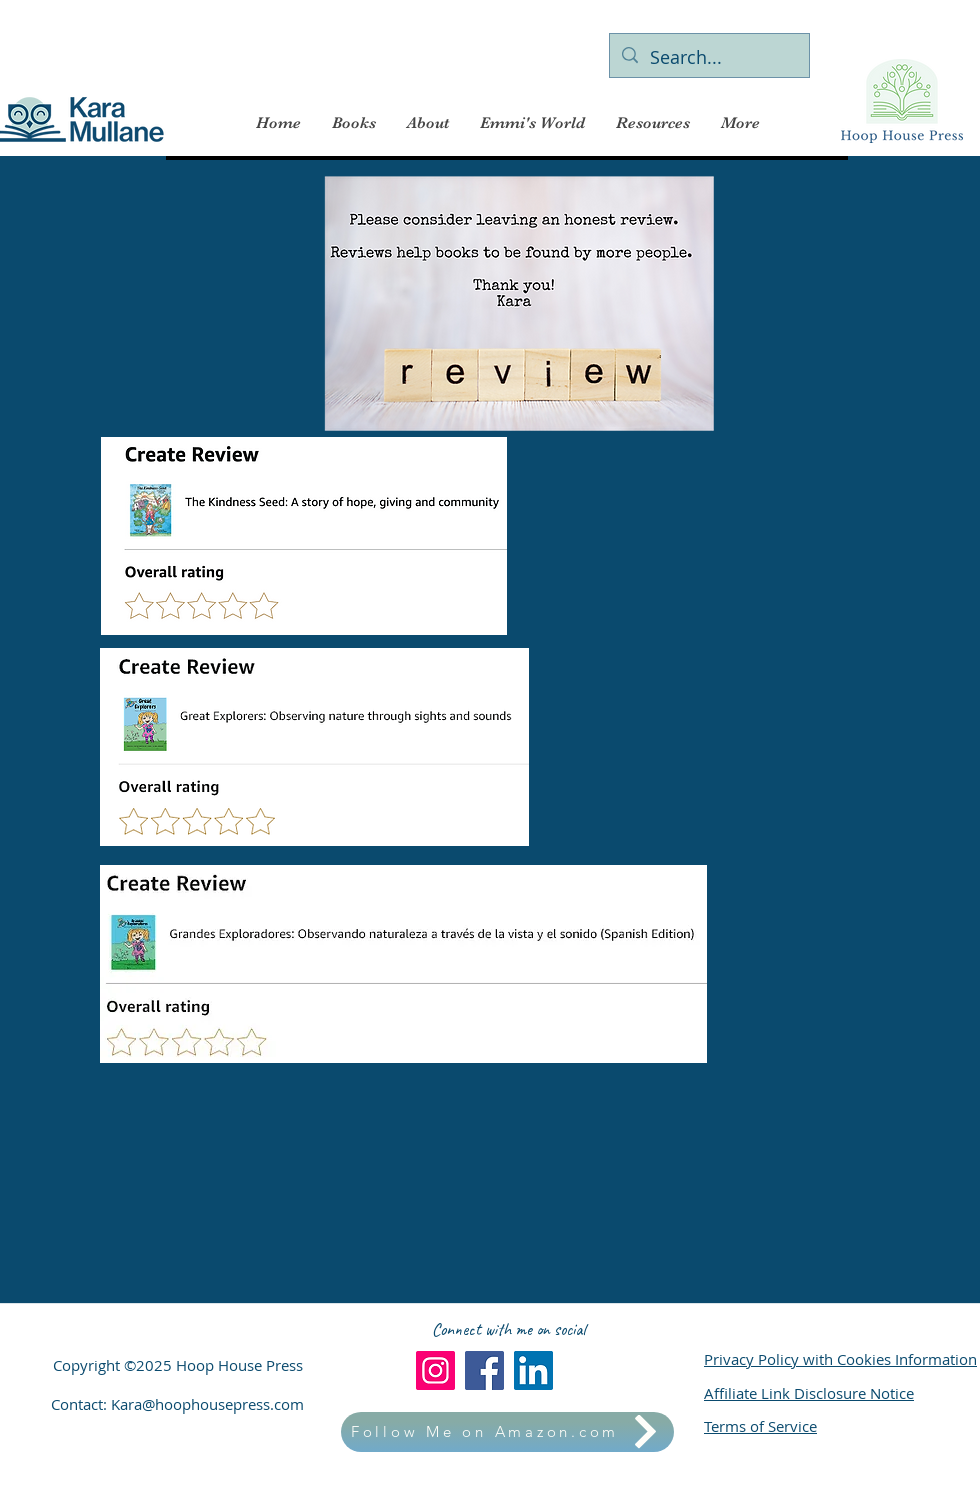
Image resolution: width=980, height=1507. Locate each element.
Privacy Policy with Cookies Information (840, 1359)
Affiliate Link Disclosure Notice (809, 1393)
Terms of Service (760, 1426)
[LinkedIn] (533, 1370)
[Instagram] (435, 1370)
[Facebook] (484, 1370)
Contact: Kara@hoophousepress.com (177, 1404)
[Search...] (708, 58)
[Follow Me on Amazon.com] (507, 1432)
